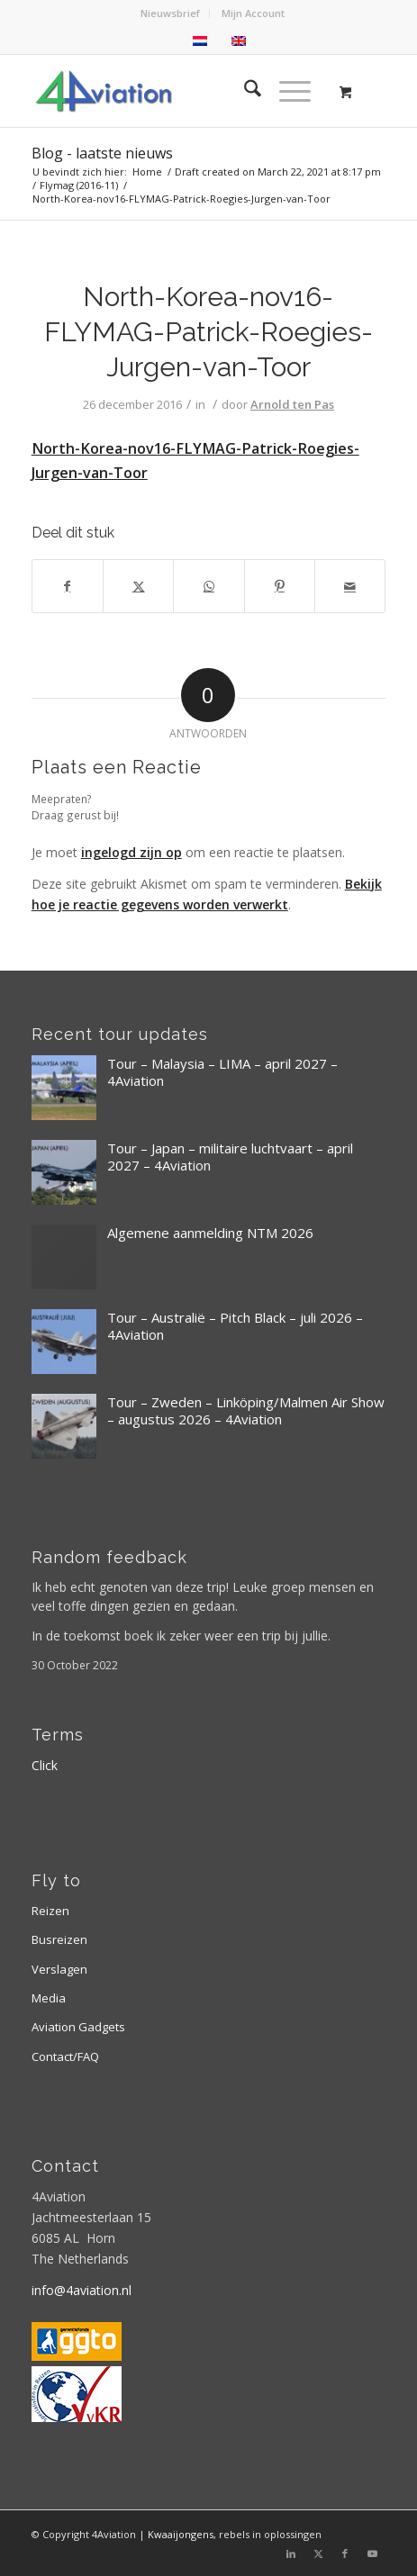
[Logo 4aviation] (173, 91)
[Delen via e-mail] (350, 586)
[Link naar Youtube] (371, 2553)
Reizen (50, 1911)
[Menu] (286, 91)
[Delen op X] (138, 586)
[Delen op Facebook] (67, 586)
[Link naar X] (317, 2553)
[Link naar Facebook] (344, 2553)
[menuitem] (170, 13)
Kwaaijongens (180, 2534)
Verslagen (59, 1969)
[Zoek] (243, 91)
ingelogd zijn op (131, 852)
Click (45, 1765)
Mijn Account (253, 13)
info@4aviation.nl (81, 2290)
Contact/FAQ (65, 2056)
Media (49, 1998)
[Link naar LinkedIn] (290, 2553)
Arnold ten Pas (292, 404)
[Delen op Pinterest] (279, 586)
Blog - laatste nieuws (102, 153)
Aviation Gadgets (78, 2027)
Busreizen (59, 1939)
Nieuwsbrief (170, 13)
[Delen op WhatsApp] (208, 586)
